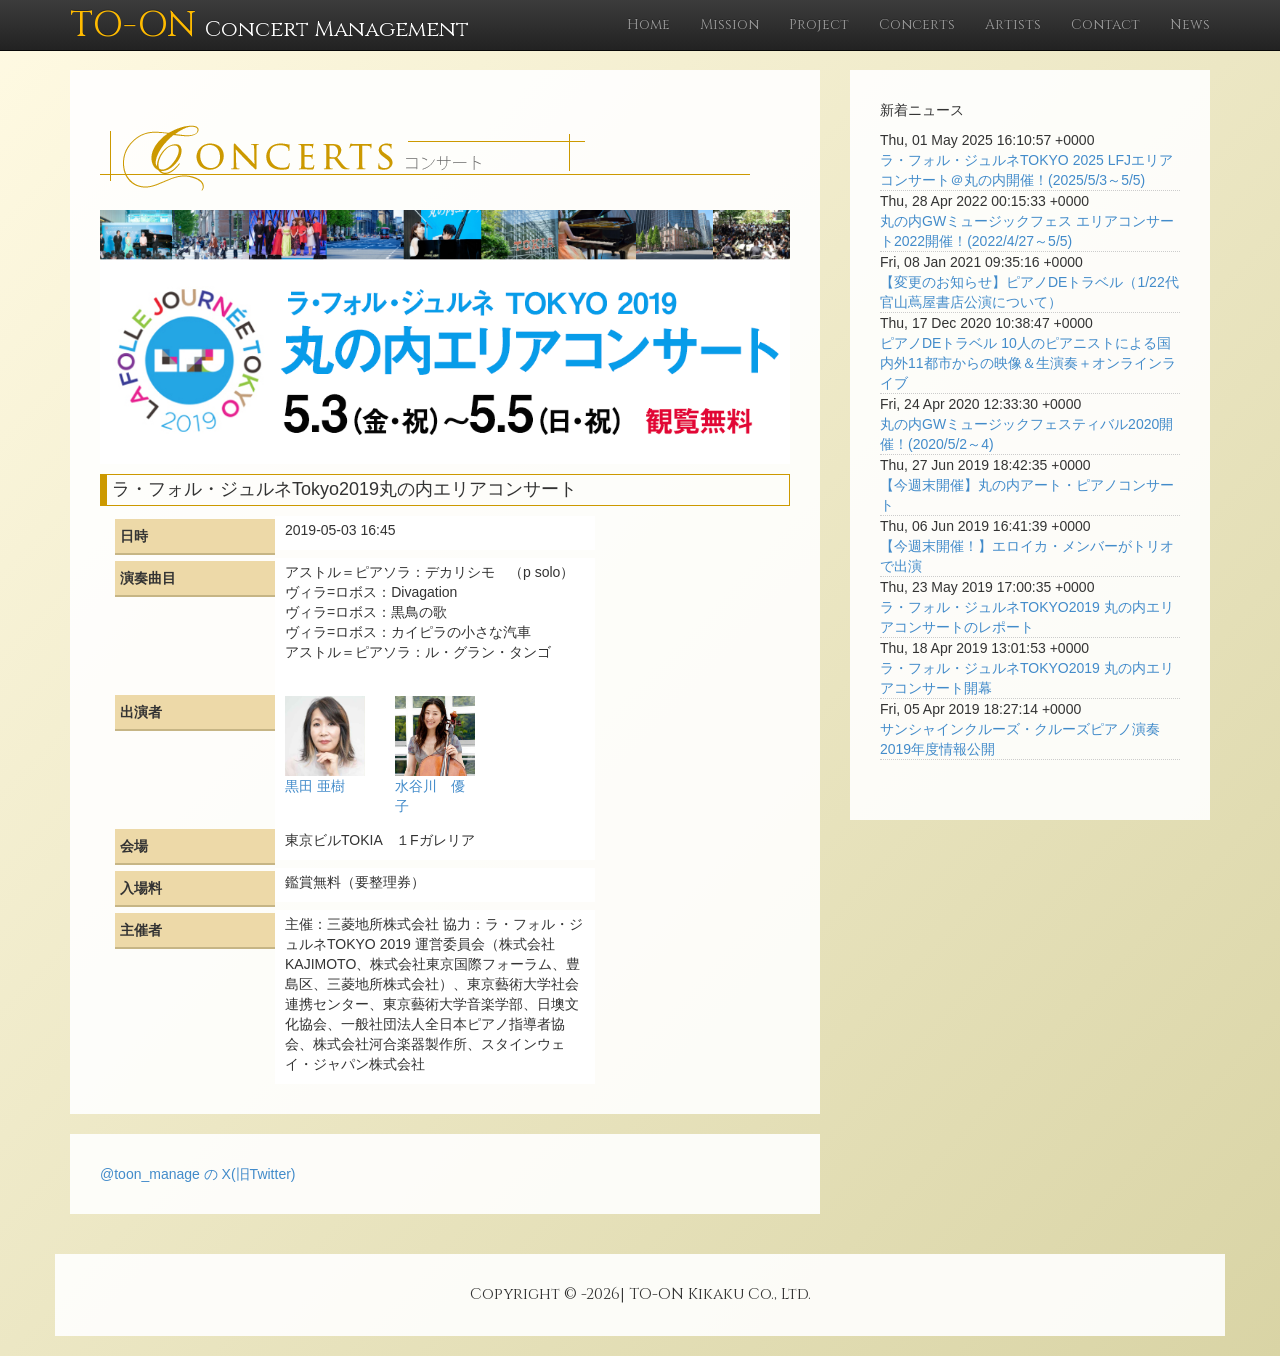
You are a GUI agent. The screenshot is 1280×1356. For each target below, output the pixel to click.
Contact (1105, 24)
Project (819, 24)
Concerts (917, 24)
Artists (1013, 24)
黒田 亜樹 (315, 786)
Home (648, 24)
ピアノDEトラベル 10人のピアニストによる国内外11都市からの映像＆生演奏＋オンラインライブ (1028, 363)
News (1190, 24)
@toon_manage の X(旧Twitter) (198, 1174)
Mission (729, 24)
